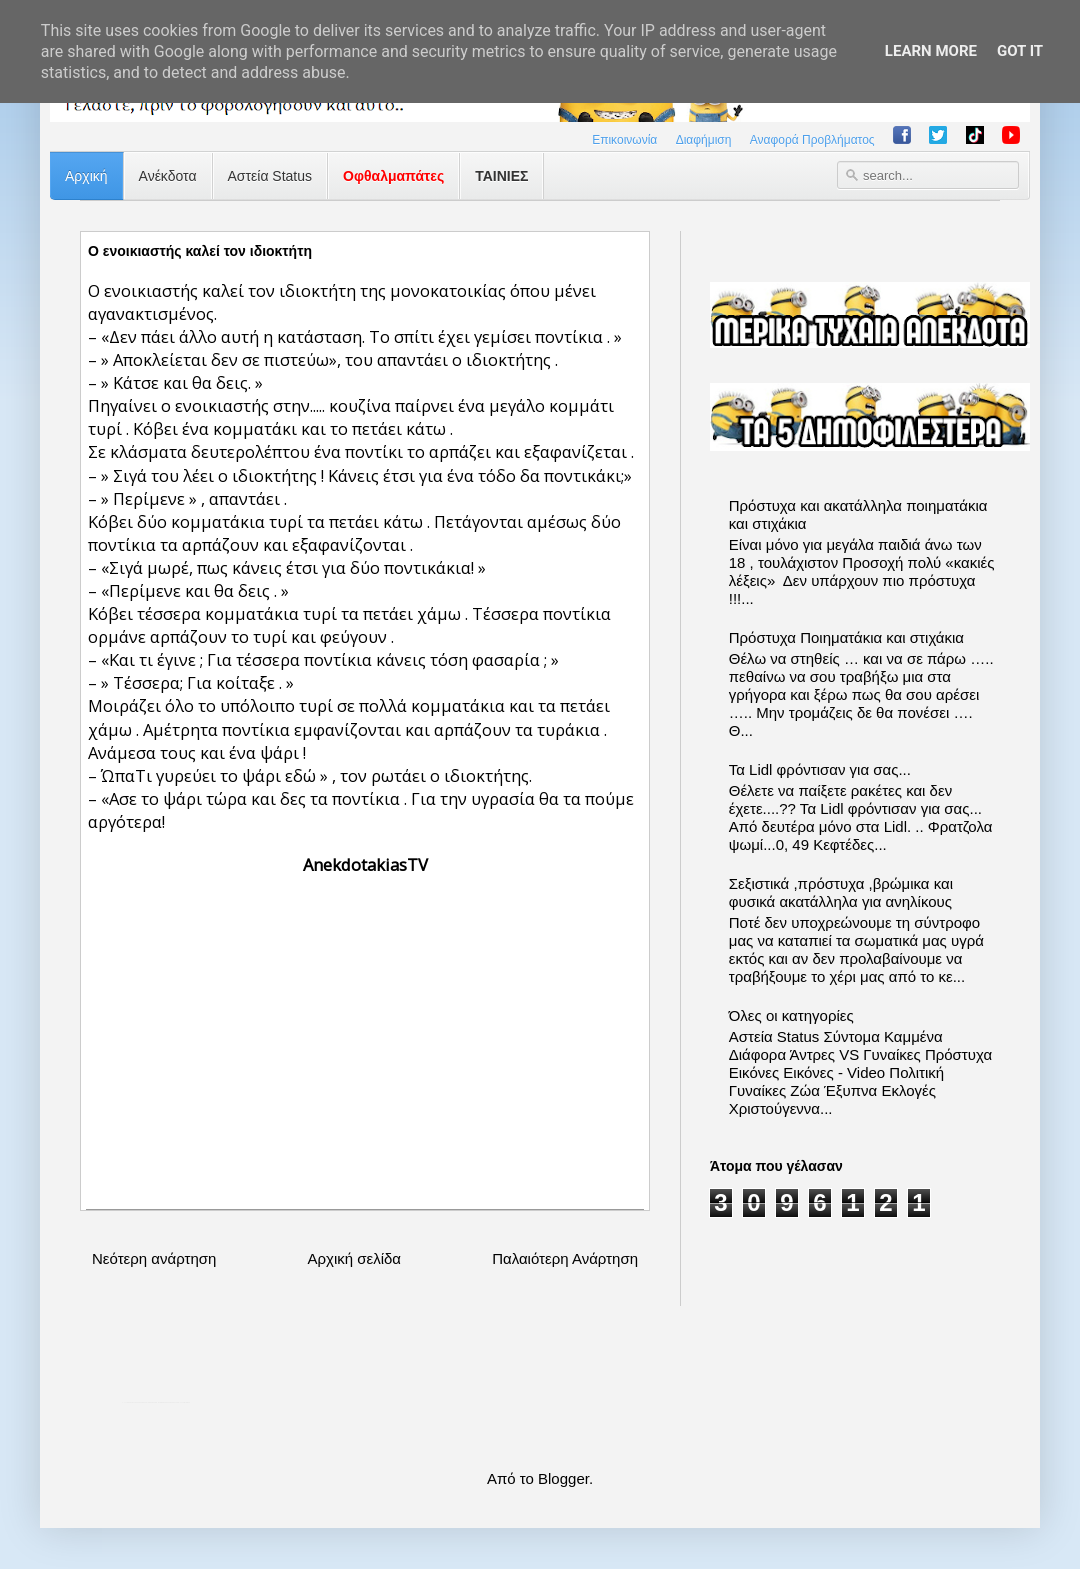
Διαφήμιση (704, 140)
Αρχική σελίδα (354, 1258)
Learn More (931, 51)
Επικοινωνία (624, 140)
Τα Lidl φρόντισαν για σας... (820, 769)
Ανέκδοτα (168, 176)
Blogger (563, 1478)
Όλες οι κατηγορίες (791, 1015)
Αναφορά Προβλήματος (812, 140)
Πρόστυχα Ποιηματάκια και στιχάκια (846, 637)
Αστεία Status (270, 176)
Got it (1020, 51)
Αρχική (86, 176)
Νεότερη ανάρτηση (154, 1258)
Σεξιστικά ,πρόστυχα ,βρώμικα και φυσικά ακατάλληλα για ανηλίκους (841, 892)
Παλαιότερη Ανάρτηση (565, 1258)
